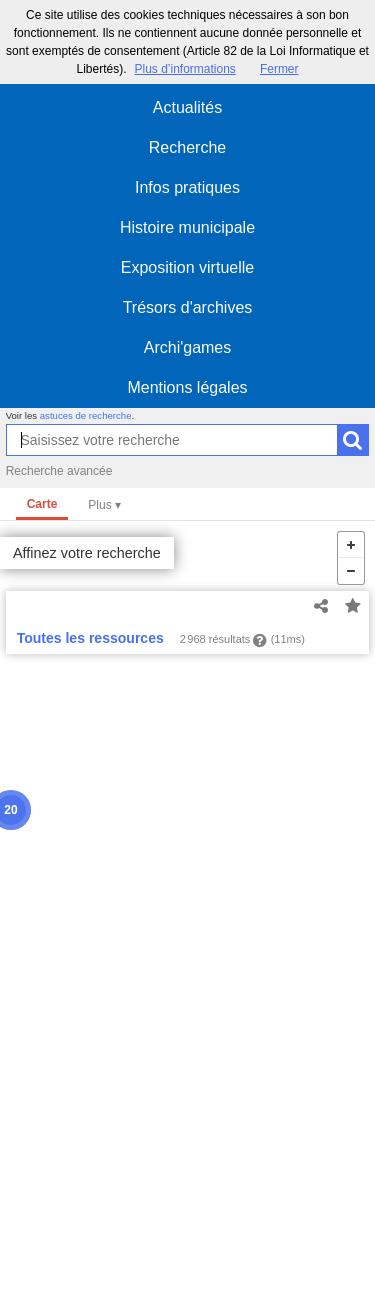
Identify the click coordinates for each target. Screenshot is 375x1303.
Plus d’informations (184, 69)
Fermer (279, 69)
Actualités (187, 107)
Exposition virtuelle (187, 267)
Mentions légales (187, 387)
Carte (42, 504)
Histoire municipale (187, 227)
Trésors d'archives (188, 307)
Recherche (187, 147)
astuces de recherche (86, 415)
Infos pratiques (187, 187)
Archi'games (188, 347)
